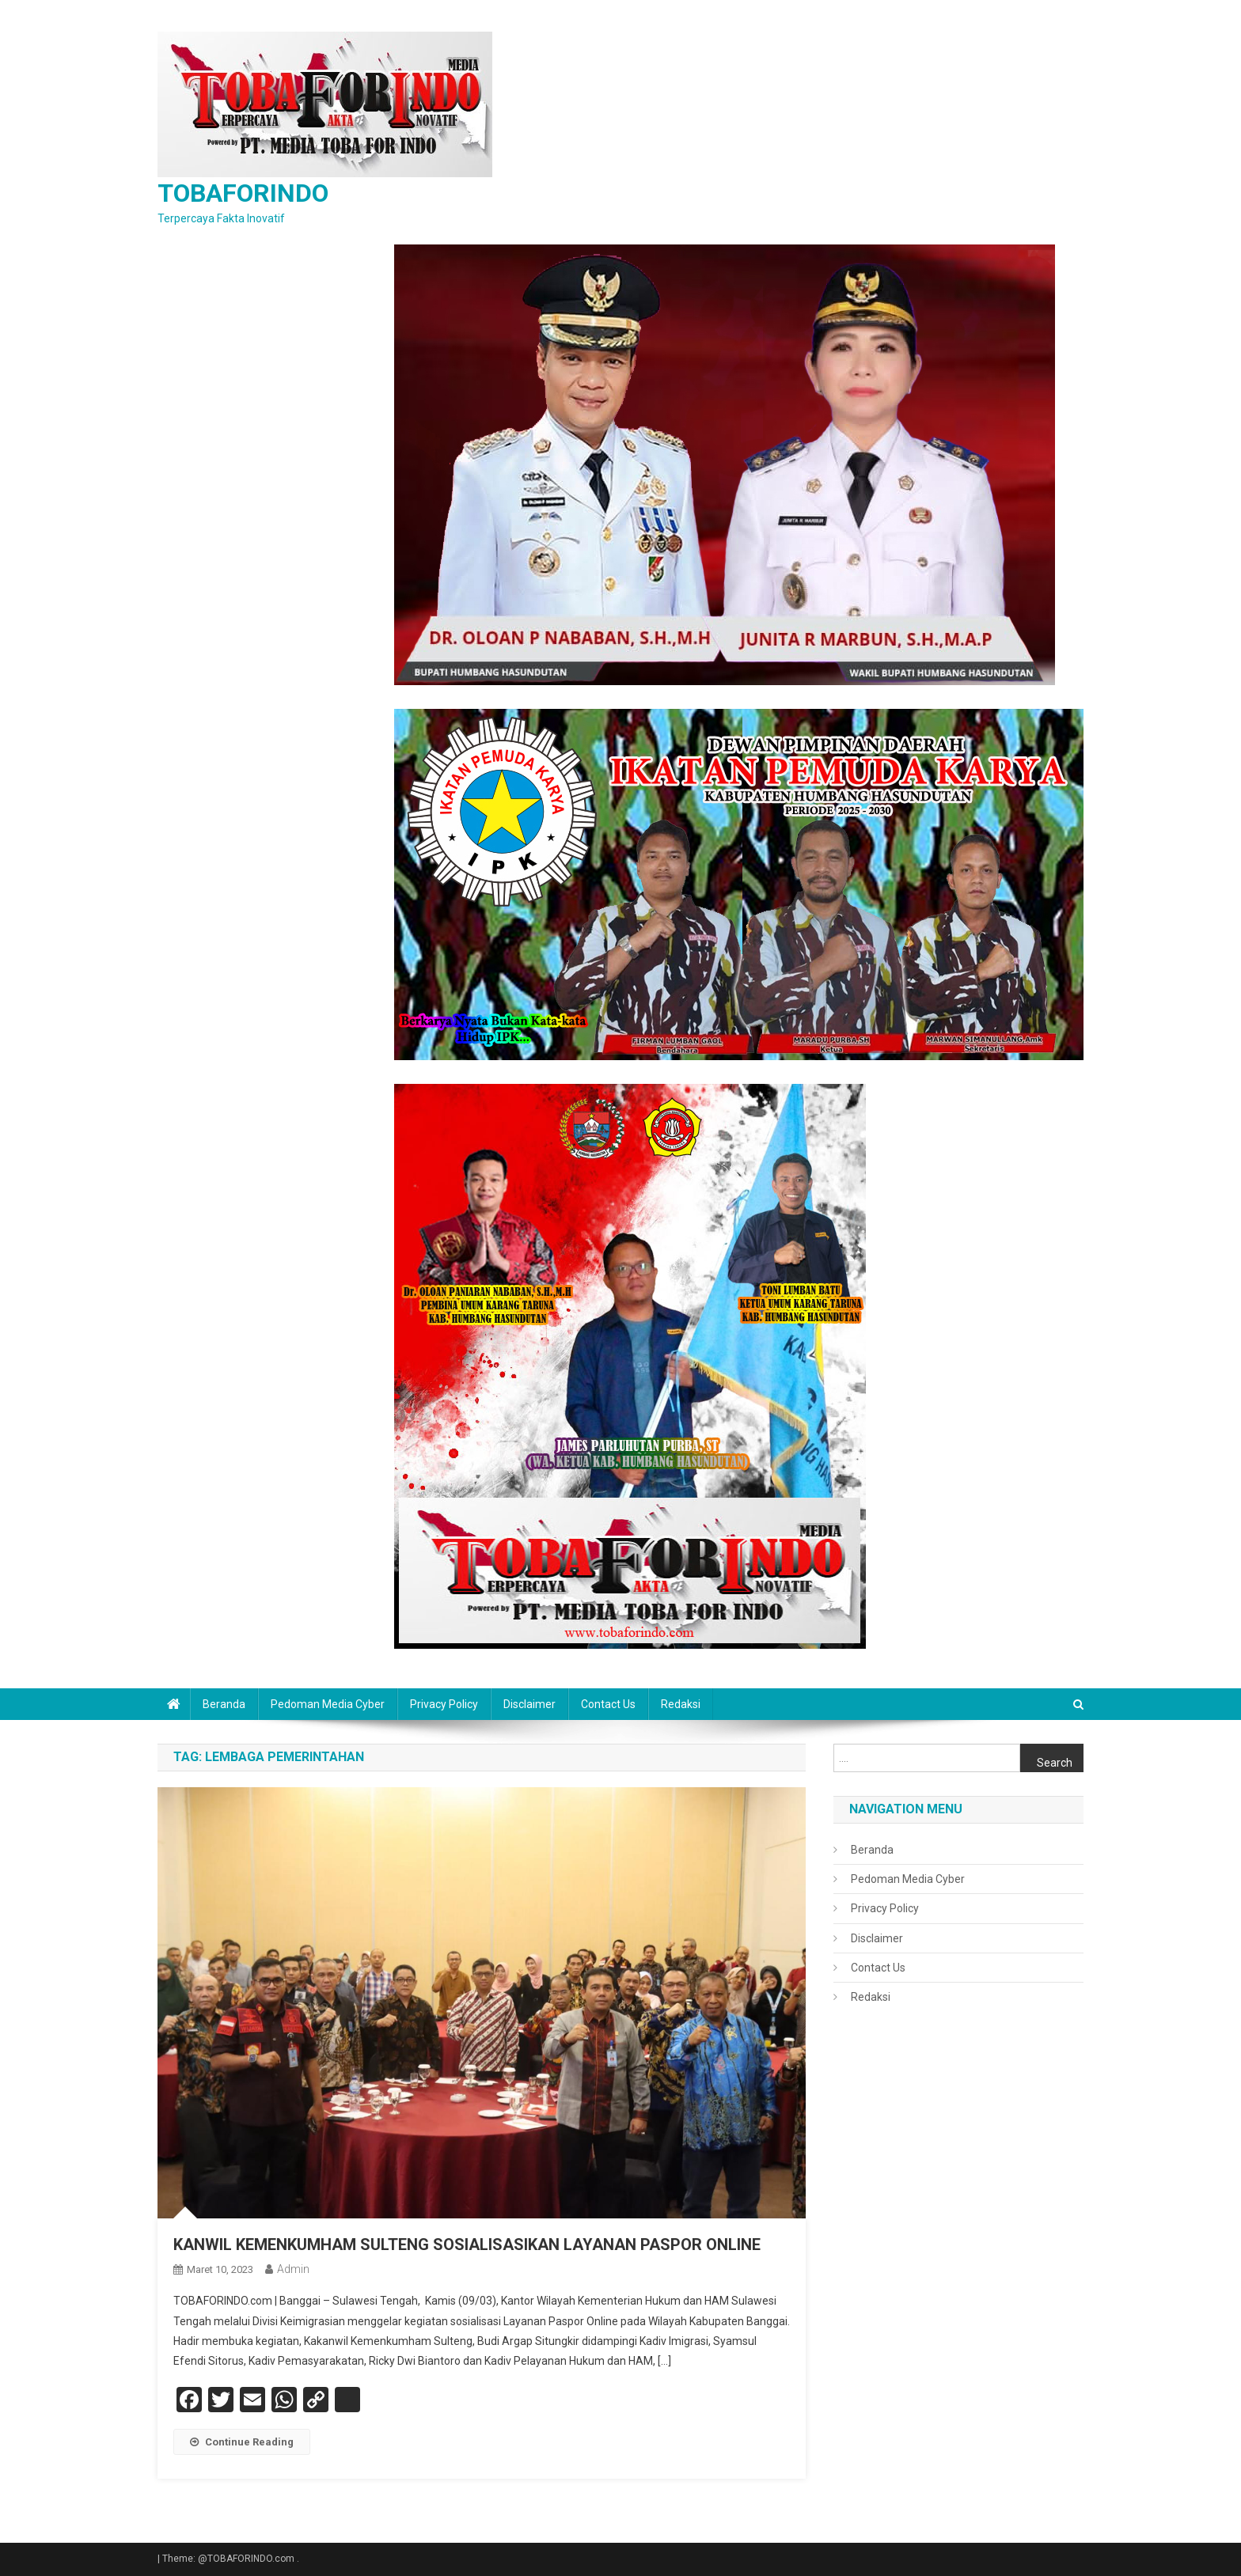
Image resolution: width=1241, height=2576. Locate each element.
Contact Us (608, 1704)
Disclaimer (529, 1704)
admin (293, 2269)
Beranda (224, 1704)
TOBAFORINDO (242, 193)
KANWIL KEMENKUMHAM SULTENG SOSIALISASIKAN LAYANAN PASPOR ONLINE (467, 2244)
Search (1054, 1762)
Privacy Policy (444, 1704)
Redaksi (680, 1704)
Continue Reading (242, 2442)
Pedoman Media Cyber (328, 1704)
